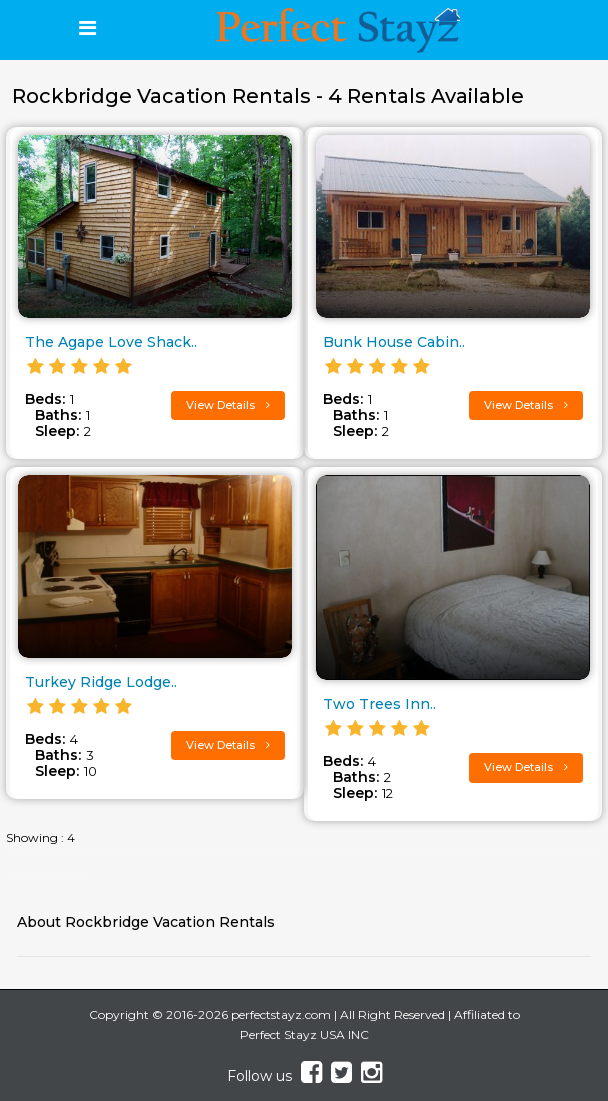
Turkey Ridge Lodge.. (101, 682)
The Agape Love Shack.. (111, 342)
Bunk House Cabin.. (394, 342)
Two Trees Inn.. (379, 704)
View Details (228, 405)
